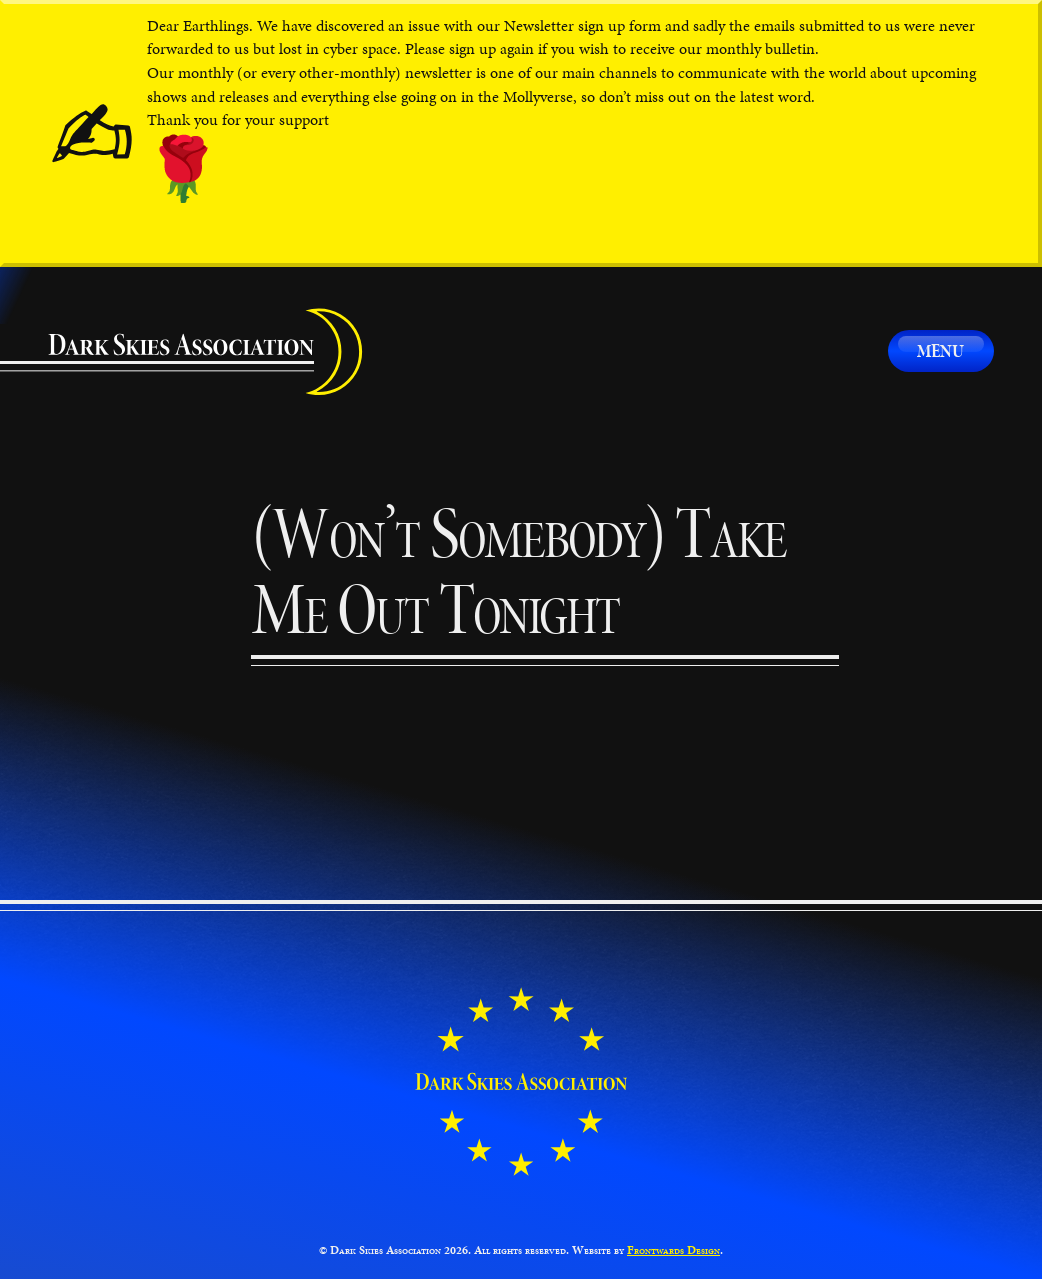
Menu (940, 350)
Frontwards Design (673, 1250)
